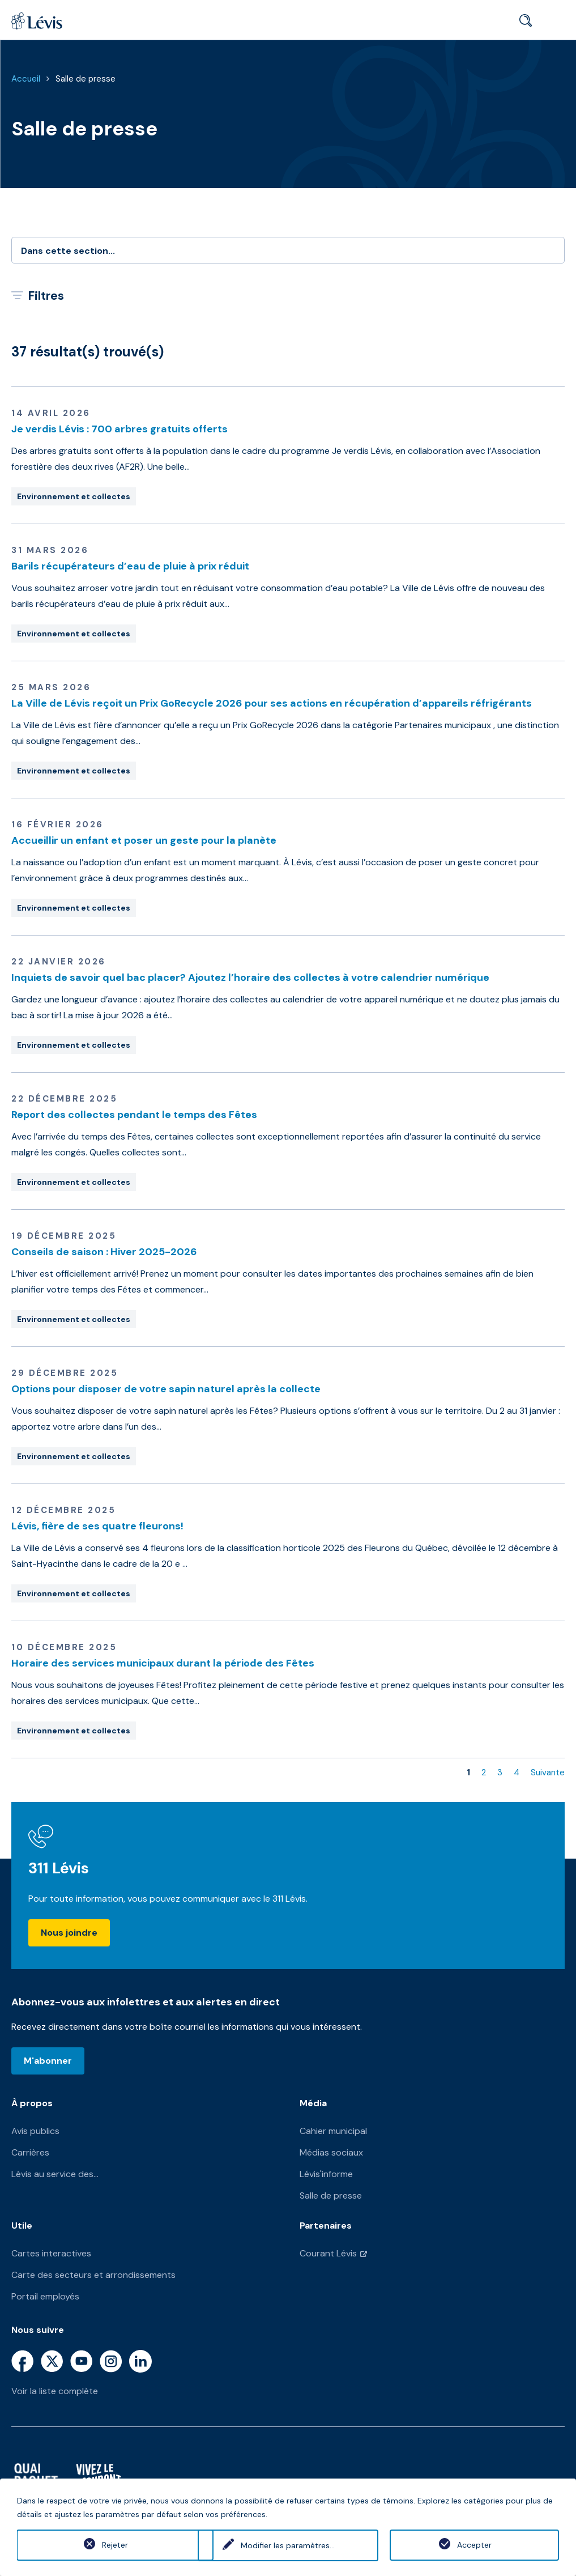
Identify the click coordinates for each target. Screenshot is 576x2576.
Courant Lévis (328, 2253)
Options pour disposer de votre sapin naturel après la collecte (166, 1389)
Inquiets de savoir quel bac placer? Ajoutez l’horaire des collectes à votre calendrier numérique (250, 977)
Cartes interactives (51, 2253)
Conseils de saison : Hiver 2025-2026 (104, 1252)
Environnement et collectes (73, 496)
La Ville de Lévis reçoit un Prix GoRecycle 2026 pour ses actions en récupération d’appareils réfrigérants (271, 703)
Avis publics (35, 2131)
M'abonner (48, 2061)
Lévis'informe (326, 2174)
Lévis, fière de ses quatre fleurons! (97, 1526)
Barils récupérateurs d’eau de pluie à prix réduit (130, 566)
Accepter (474, 2545)
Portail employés (45, 2296)
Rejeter (101, 2545)
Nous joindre (69, 1933)
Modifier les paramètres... (288, 2545)
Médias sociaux (331, 2152)
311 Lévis (58, 1868)
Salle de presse (86, 78)
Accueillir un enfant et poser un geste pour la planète (143, 840)
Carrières (30, 2152)
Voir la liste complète (54, 2391)
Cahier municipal (333, 2131)
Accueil (25, 78)
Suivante (548, 1772)
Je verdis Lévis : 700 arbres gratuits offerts (119, 429)
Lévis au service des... (55, 2174)
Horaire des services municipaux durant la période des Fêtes (162, 1663)
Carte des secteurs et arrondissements (93, 2275)
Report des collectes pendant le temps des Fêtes (134, 1114)
